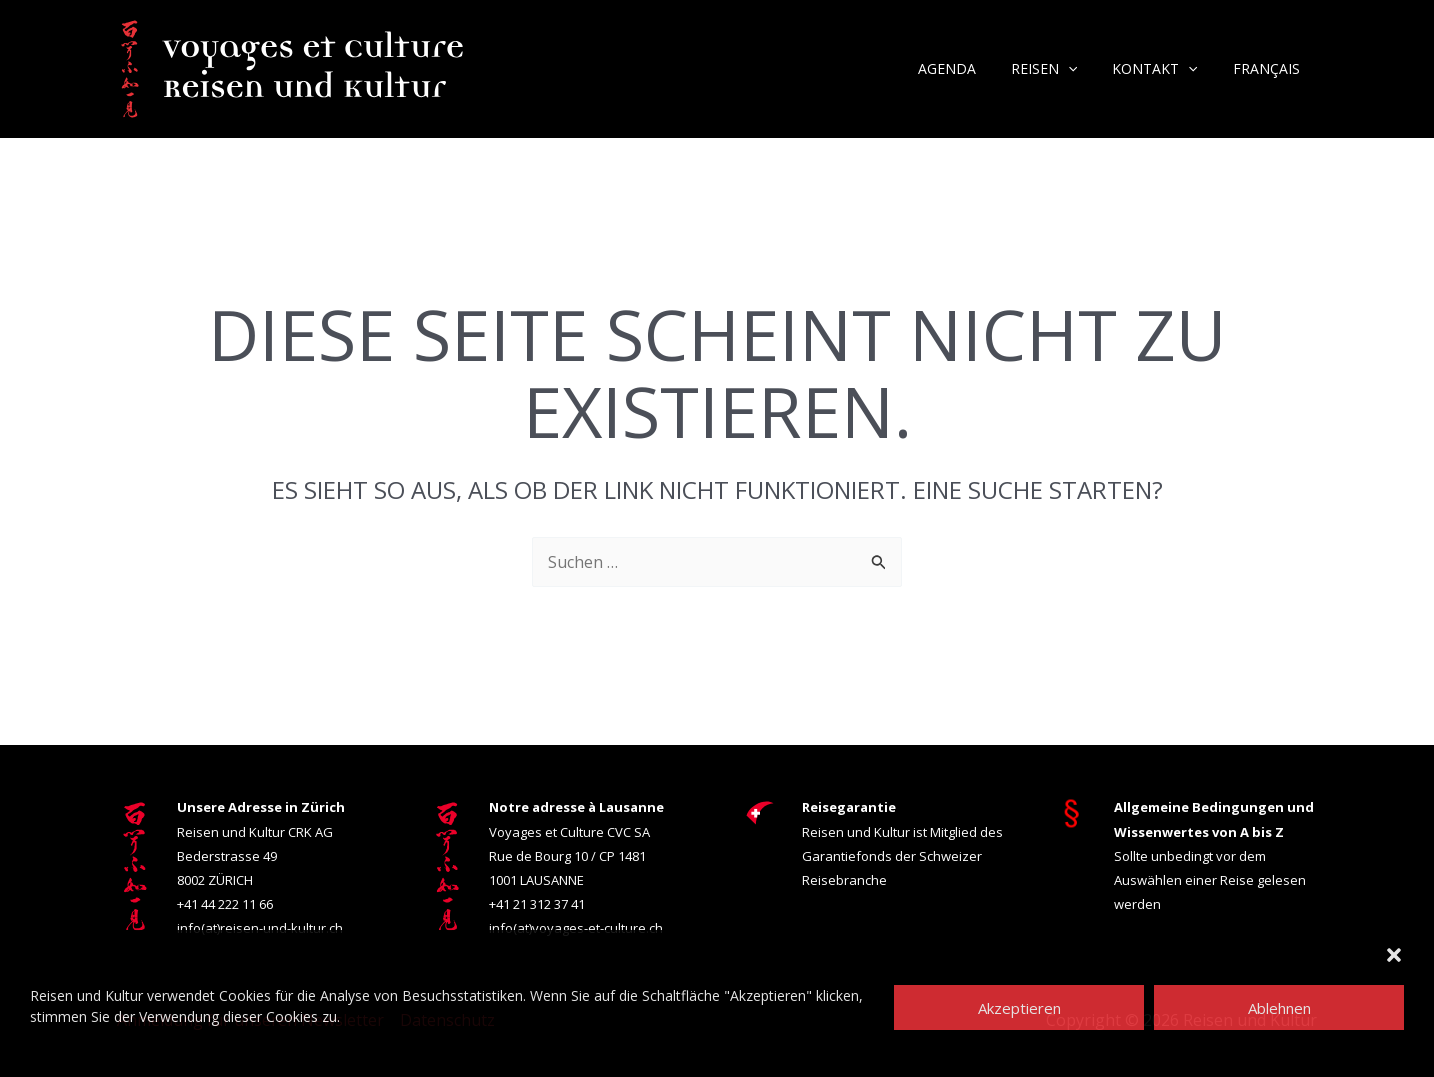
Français (1269, 68)
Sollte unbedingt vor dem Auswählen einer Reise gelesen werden (1214, 855)
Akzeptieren (1019, 1008)
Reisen (1061, 69)
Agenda (971, 68)
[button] (1394, 955)
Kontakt (1165, 69)
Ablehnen (1279, 1008)
